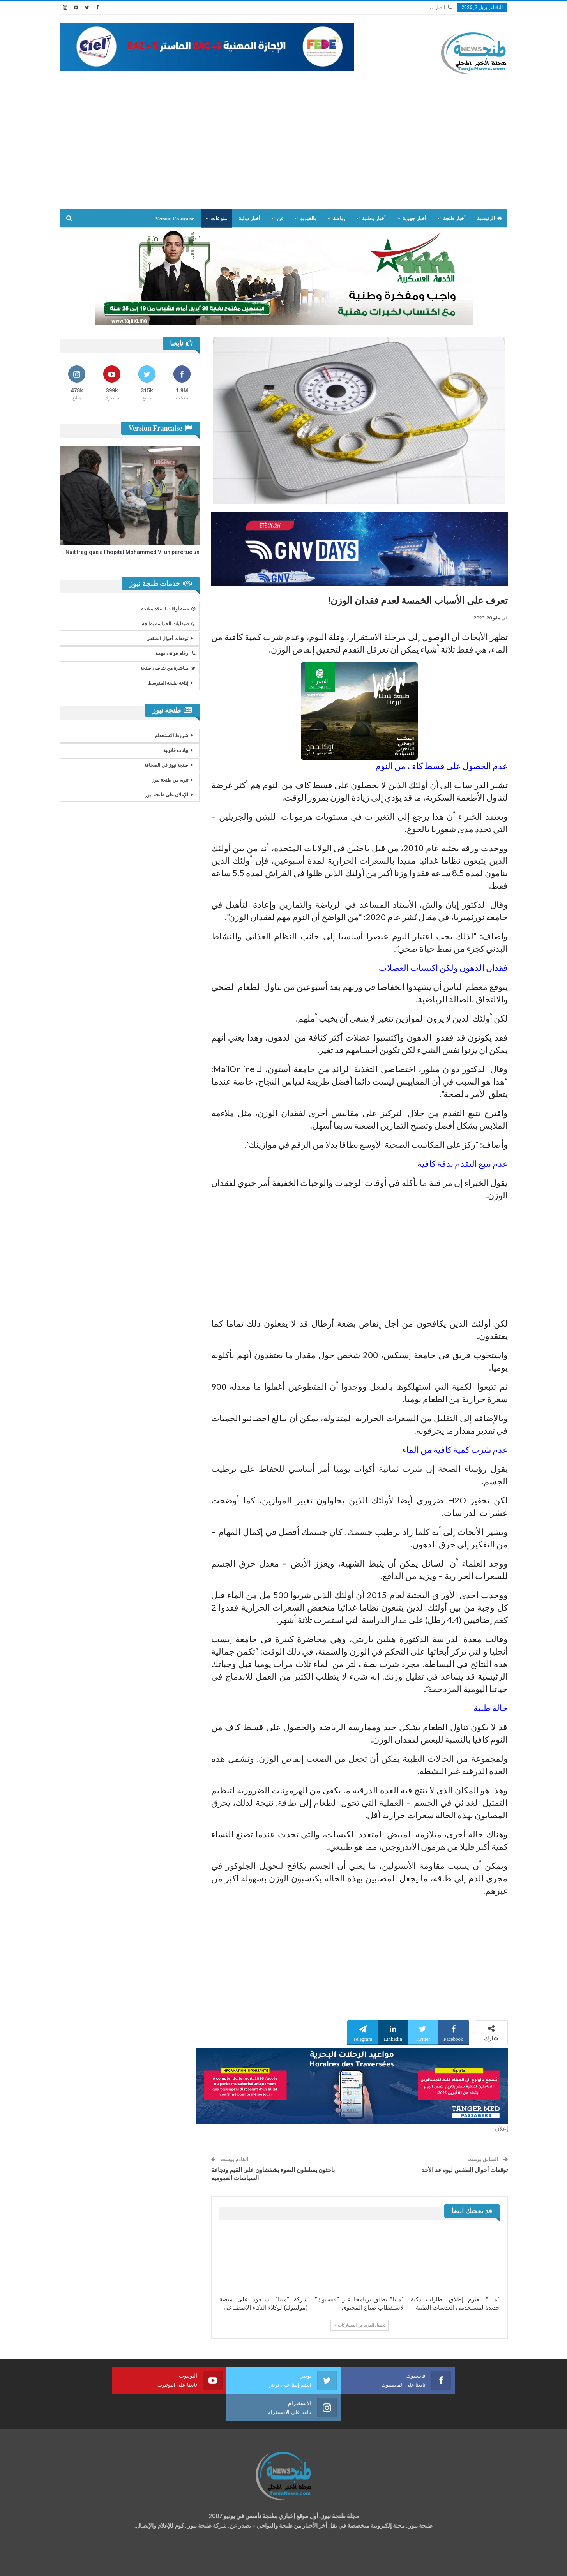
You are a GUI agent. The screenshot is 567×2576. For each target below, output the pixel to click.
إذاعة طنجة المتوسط (168, 683)
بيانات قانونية (175, 750)
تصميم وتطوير (122, 2562)
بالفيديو (308, 218)
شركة (84, 2562)
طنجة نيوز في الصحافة (166, 765)
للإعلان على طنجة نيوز (166, 795)
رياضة (339, 218)
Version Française (174, 218)
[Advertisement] (284, 150)
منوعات (219, 218)
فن (280, 218)
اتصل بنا (440, 8)
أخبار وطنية (373, 218)
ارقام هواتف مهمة (175, 653)
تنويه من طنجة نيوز (170, 780)
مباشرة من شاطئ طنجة (167, 668)
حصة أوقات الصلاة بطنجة (168, 609)
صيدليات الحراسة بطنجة (168, 623)
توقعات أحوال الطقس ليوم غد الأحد (465, 2170)
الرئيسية (489, 218)
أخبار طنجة (454, 218)
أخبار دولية (249, 218)
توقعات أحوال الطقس (167, 638)
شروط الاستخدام (171, 735)
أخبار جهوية (414, 218)
